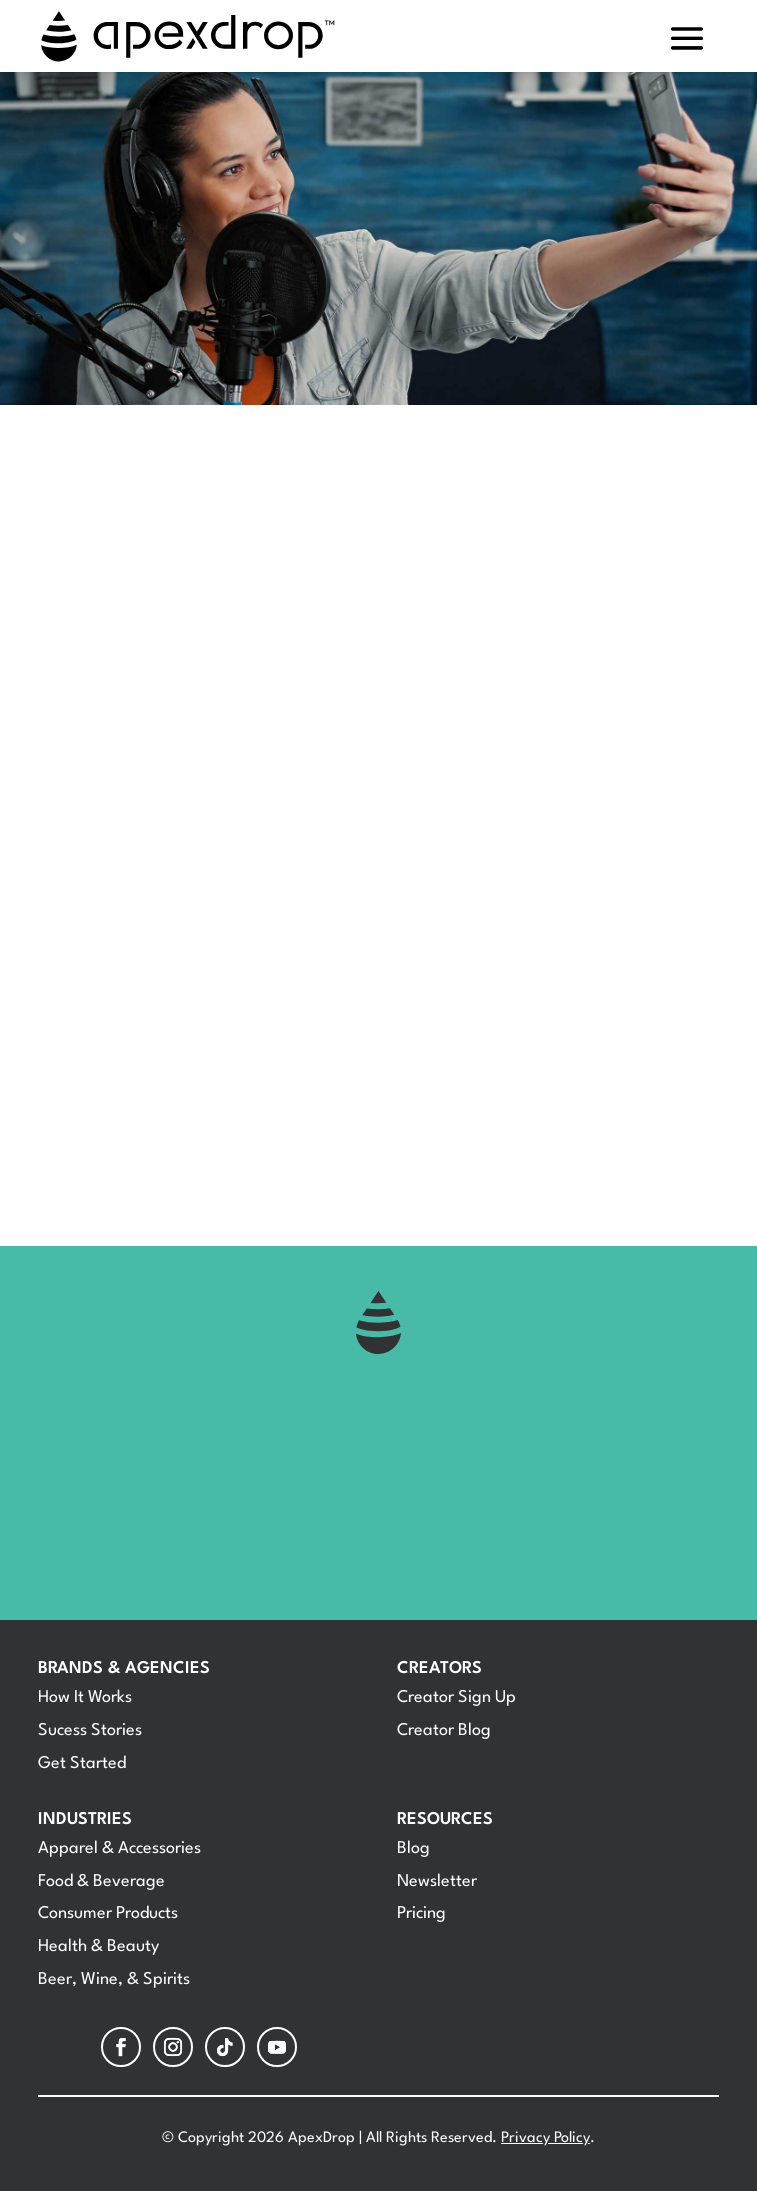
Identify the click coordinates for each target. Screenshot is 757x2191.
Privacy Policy (545, 2138)
